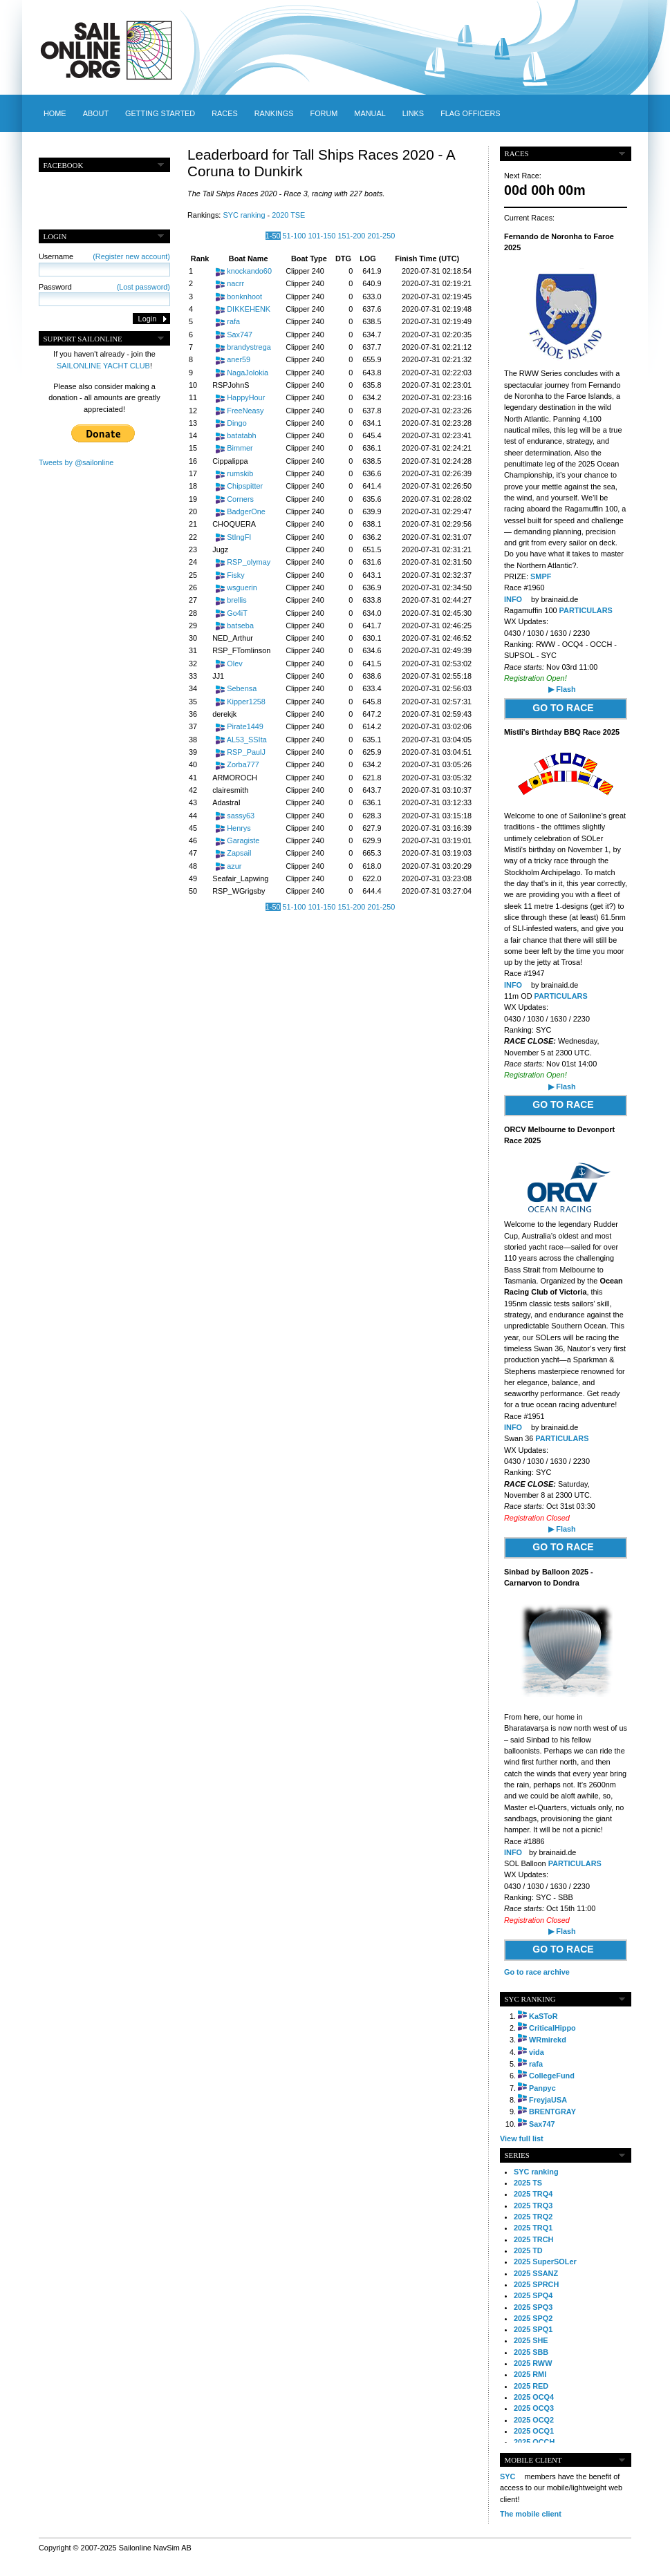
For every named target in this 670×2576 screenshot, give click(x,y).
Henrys (238, 828)
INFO (513, 599)
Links (413, 113)
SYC (507, 2476)
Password (104, 286)
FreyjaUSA (548, 2100)
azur (234, 866)
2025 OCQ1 (534, 2431)
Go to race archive (537, 1972)
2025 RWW (533, 2363)
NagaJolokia (247, 372)
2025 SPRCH (536, 2284)
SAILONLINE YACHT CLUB (103, 365)
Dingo (236, 423)
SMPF (539, 576)
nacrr (235, 283)
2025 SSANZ (536, 2273)
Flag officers (470, 113)
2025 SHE (531, 2340)
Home (55, 113)
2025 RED (531, 2386)
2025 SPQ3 (533, 2307)
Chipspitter (245, 486)
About (96, 113)
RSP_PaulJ (246, 752)
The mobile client (530, 2514)
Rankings (274, 113)
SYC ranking (244, 215)
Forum (323, 113)
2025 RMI (530, 2374)
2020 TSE (288, 215)
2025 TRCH (533, 2239)
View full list (521, 2138)
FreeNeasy (245, 410)
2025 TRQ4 (533, 2194)
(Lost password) (143, 287)
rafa (233, 321)
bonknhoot (244, 296)
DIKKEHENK (248, 309)
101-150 (321, 236)
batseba (240, 625)
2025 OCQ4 (534, 2397)
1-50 (273, 236)
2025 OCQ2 (534, 2420)
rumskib (240, 473)
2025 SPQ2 (533, 2318)
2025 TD (528, 2250)
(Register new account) (131, 256)
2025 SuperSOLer (545, 2261)
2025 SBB (531, 2352)
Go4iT (237, 613)
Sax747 (239, 334)
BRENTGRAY (552, 2111)
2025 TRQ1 (533, 2228)
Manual (369, 113)
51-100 (294, 236)
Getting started (160, 113)
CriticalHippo (552, 2028)
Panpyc (542, 2088)
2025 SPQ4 (533, 2295)
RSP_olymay (248, 562)
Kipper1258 (246, 701)
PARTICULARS (586, 610)
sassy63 (240, 815)
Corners (240, 499)
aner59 (238, 359)
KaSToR (543, 2016)
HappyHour (246, 397)
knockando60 (249, 271)
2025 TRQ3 (533, 2205)
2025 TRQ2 (533, 2216)
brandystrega (248, 347)
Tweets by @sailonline (76, 462)
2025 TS (528, 2183)
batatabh (241, 435)
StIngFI (239, 537)
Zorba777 (243, 764)
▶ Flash (561, 689)
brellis (236, 600)
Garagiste (243, 840)
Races (224, 113)
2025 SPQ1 (533, 2329)
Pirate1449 (245, 726)
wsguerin (242, 587)
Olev (234, 663)
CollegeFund (552, 2075)
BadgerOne (246, 511)
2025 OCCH (534, 2442)
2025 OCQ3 (534, 2408)
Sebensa (242, 688)
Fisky (235, 575)
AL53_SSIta (247, 739)
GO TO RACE (562, 707)
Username (104, 256)
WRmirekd (547, 2040)
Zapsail (239, 853)
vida (536, 2052)
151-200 (351, 236)
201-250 (381, 236)
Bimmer (239, 448)
